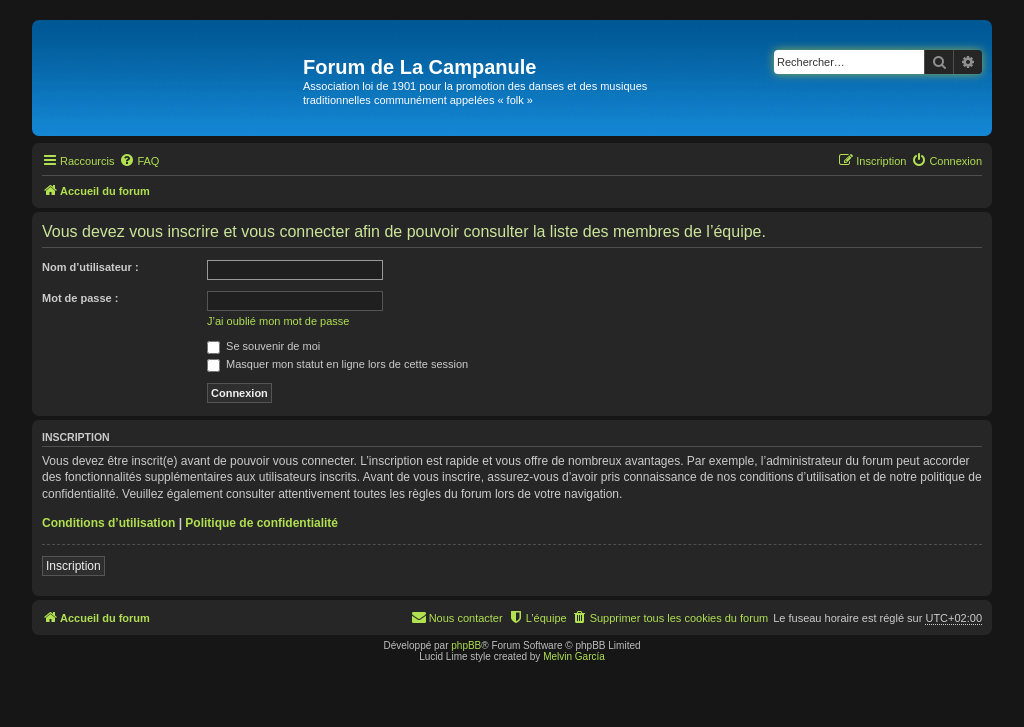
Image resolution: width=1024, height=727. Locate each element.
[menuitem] (139, 161)
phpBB (466, 645)
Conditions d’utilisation (108, 523)
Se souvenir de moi (263, 346)
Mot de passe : (80, 298)
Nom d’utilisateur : (90, 267)
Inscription (73, 566)
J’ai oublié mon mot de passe (278, 321)
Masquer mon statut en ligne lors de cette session (337, 364)
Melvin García (574, 656)
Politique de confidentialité (261, 523)
